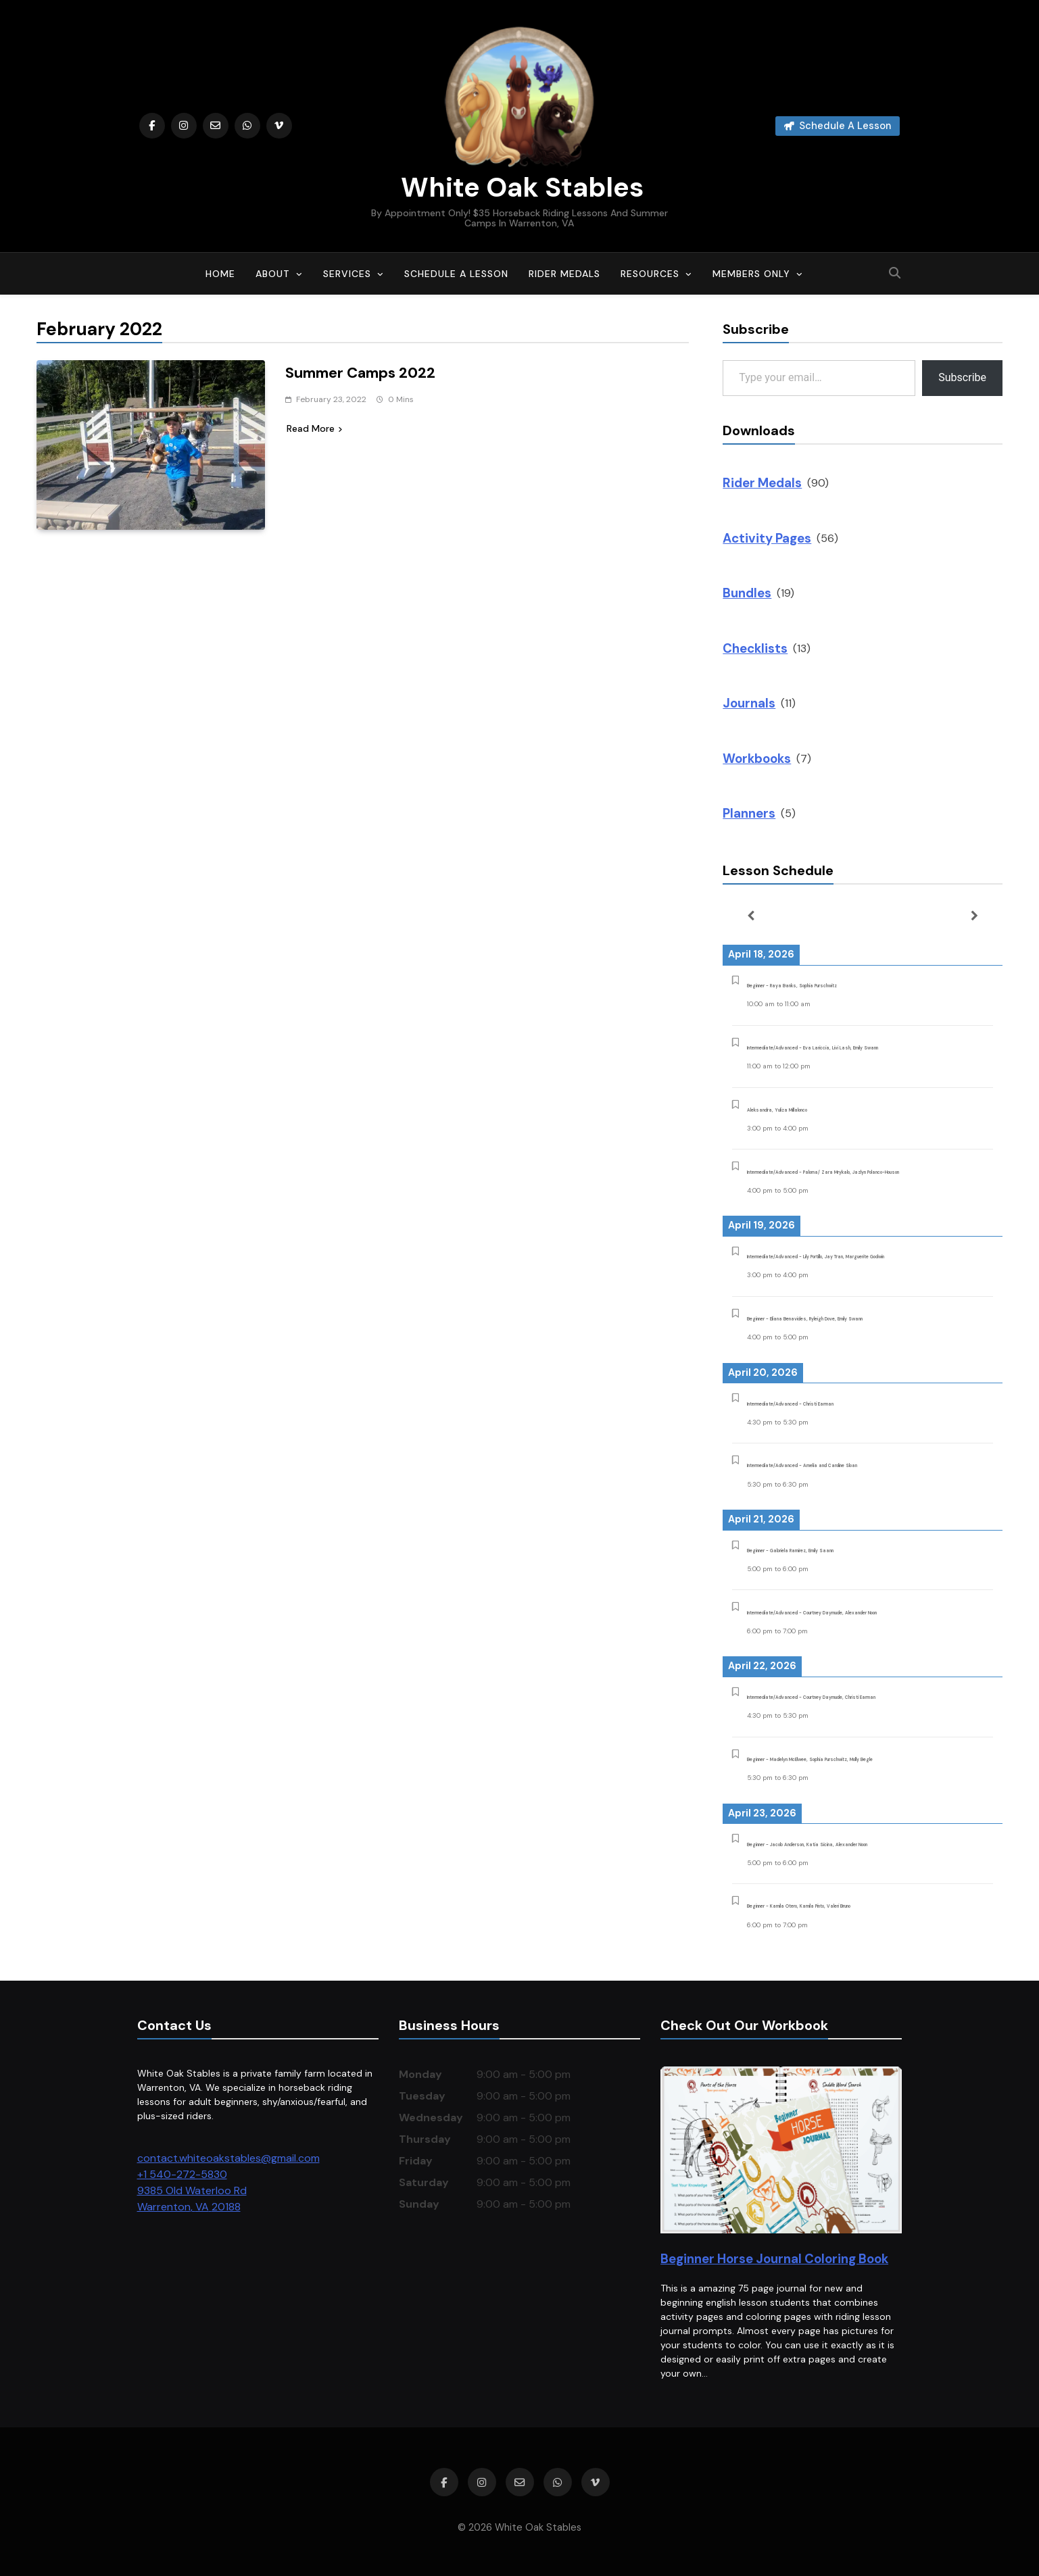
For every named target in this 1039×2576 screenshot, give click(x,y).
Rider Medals (564, 274)
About (273, 274)
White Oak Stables (519, 187)
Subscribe (962, 377)
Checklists (755, 648)
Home (220, 274)
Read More (314, 428)
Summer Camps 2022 (360, 372)
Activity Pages (767, 538)
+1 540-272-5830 (182, 2174)
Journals (749, 703)
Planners (749, 813)
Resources (650, 274)
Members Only (751, 274)
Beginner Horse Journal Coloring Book (774, 2258)
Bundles (747, 593)
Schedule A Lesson (456, 274)
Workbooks (757, 758)
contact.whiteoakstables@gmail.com (228, 2158)
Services (347, 274)
